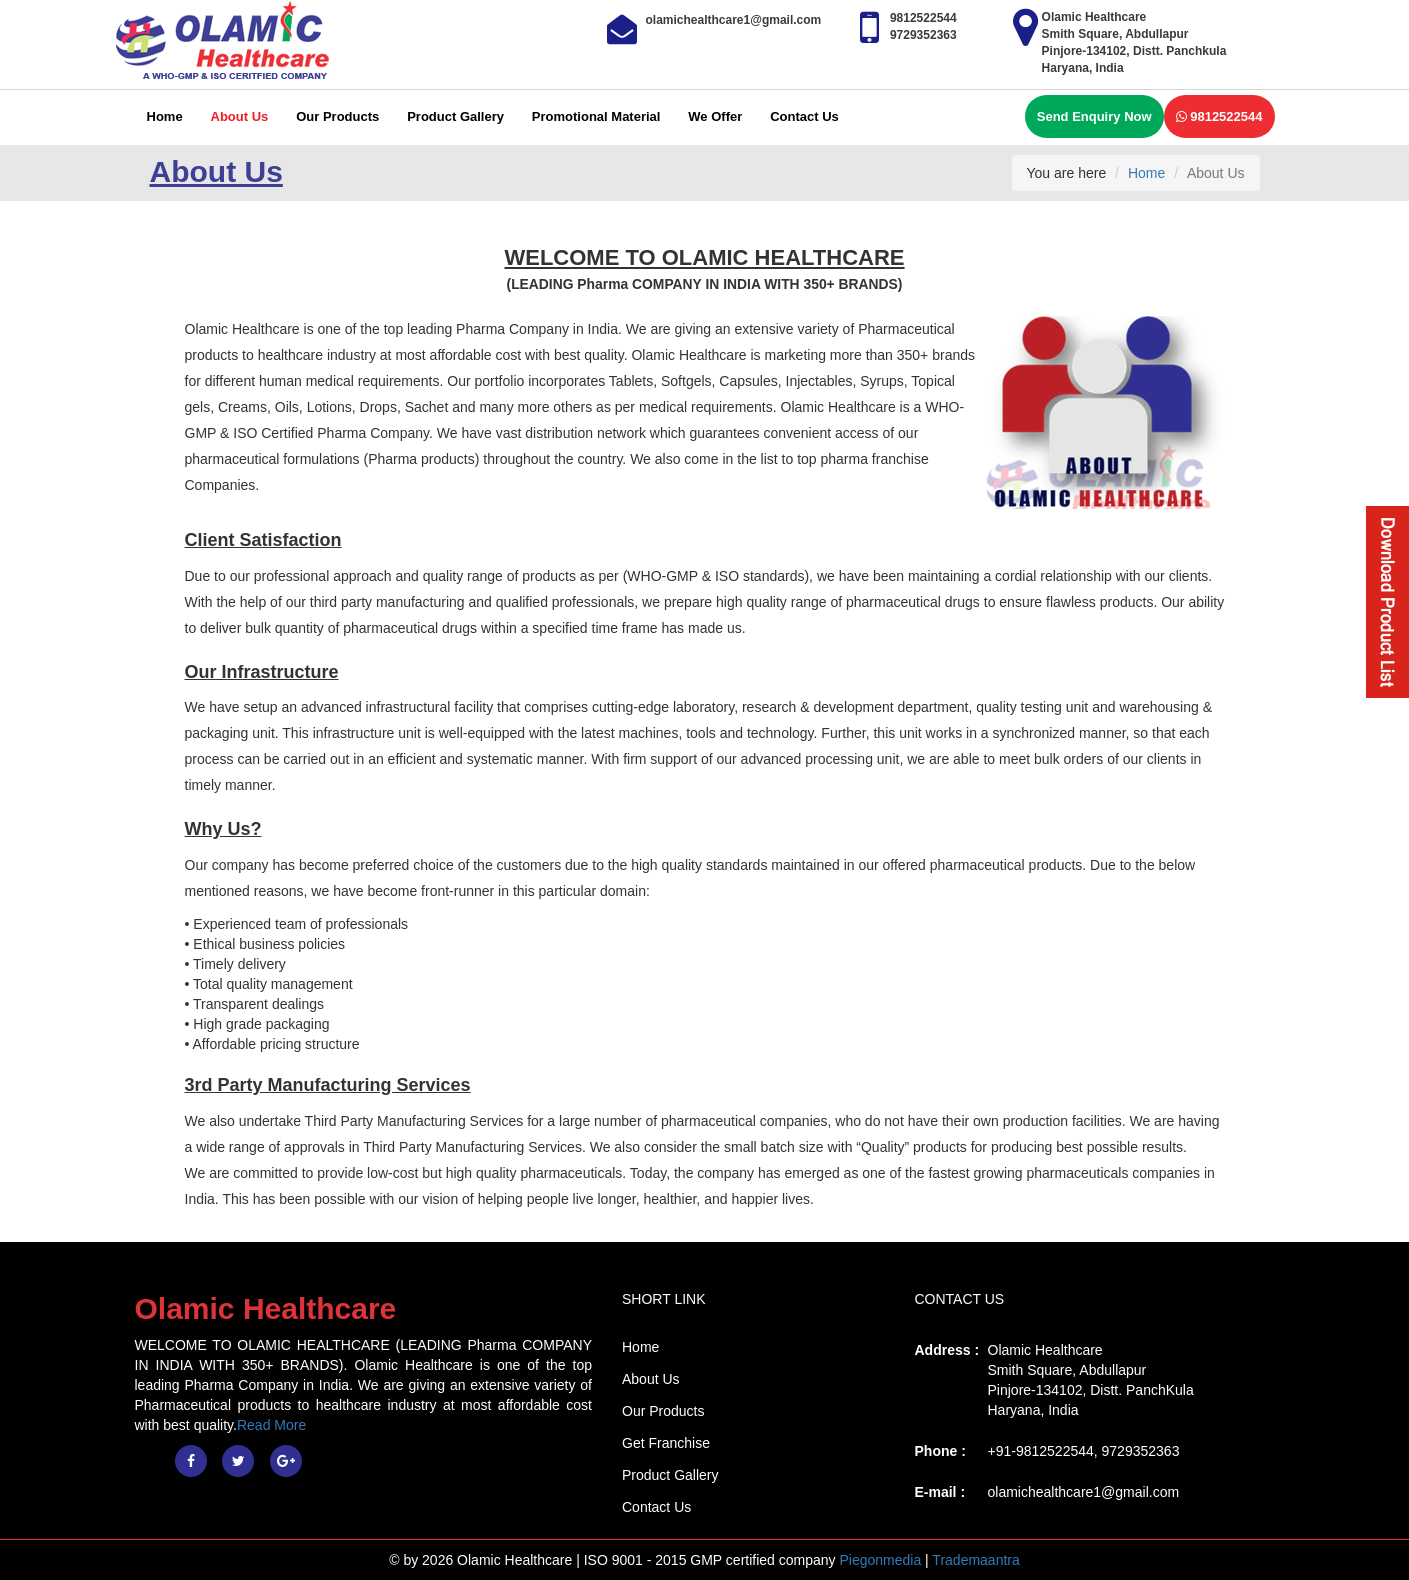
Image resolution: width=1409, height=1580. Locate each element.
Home (165, 116)
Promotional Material (596, 116)
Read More (271, 1425)
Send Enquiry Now (1094, 116)
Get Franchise (666, 1443)
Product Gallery (455, 116)
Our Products (337, 116)
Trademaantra (975, 1560)
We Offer (715, 116)
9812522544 (1219, 116)
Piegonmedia (880, 1560)
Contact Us (804, 116)
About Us (240, 116)
